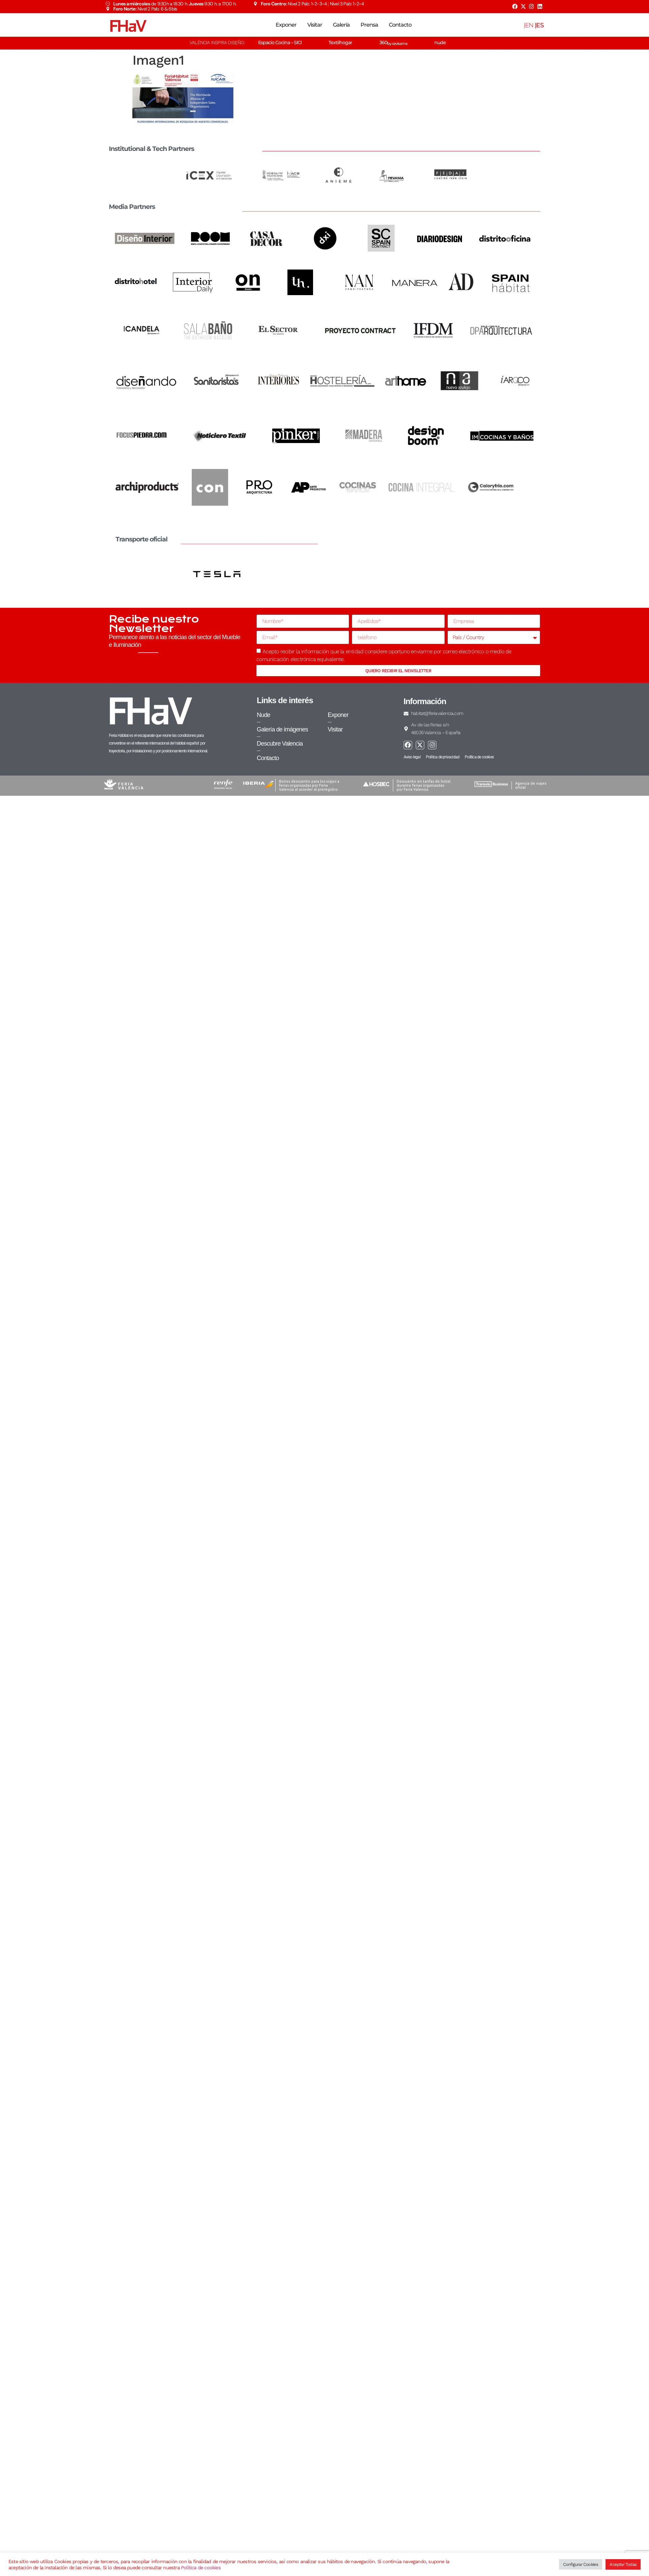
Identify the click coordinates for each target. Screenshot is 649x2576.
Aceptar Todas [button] (623, 2564)
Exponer (286, 25)
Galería (341, 25)
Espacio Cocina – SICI (280, 42)
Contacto (400, 25)
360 (393, 42)
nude (440, 42)
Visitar (314, 25)
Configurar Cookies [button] (580, 2564)
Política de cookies (201, 2568)
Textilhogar (340, 42)
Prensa (369, 25)
